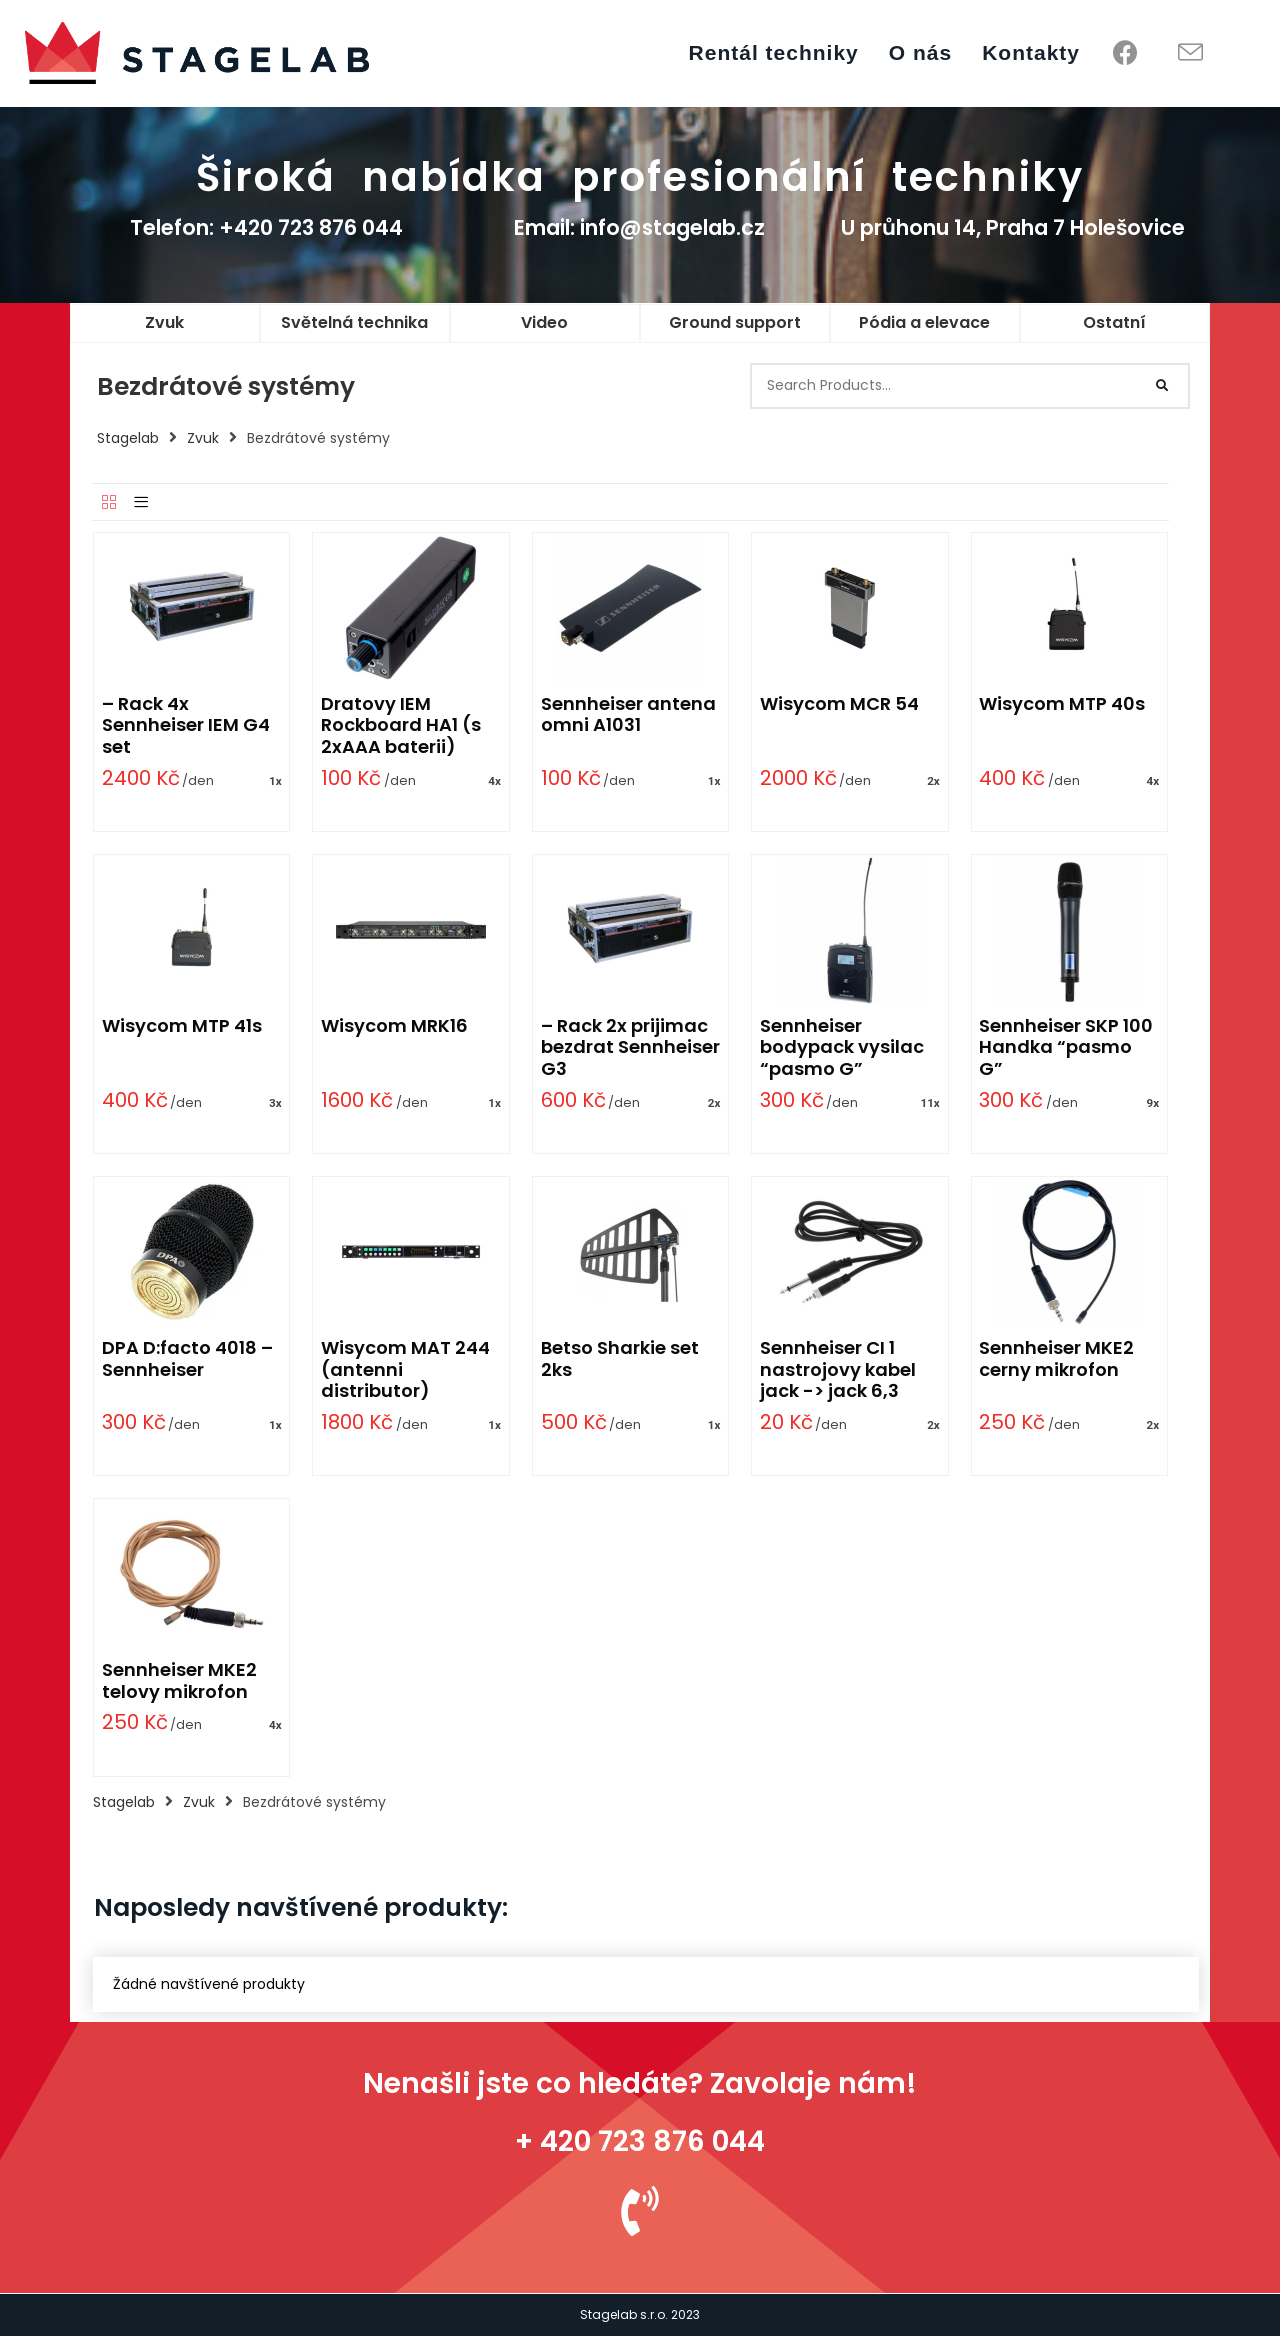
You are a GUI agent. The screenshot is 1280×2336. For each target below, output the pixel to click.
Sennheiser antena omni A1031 (628, 714)
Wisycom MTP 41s (182, 1025)
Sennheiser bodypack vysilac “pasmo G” (842, 1047)
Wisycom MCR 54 (839, 703)
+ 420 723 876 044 (640, 2141)
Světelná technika (354, 322)
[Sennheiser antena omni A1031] (630, 607)
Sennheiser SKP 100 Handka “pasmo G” (1066, 1047)
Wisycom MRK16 (394, 1025)
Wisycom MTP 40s (1062, 703)
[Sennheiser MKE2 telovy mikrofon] (192, 1573)
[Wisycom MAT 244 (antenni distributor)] (411, 1251)
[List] (141, 503)
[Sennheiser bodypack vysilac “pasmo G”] (850, 929)
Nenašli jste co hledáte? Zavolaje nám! (640, 2083)
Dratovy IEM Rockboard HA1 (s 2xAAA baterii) (401, 725)
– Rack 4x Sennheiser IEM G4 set (186, 725)
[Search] (1163, 386)
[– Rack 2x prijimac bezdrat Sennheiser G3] (630, 929)
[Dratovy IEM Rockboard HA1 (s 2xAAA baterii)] (411, 607)
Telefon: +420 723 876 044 (266, 227)
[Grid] (109, 503)
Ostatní (1114, 322)
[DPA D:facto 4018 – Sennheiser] (192, 1251)
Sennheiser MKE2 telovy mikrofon (179, 1680)
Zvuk (164, 322)
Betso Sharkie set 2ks (620, 1358)
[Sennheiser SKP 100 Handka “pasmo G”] (1069, 929)
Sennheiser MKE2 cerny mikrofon (1056, 1358)
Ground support (735, 322)
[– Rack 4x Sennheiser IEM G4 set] (192, 607)
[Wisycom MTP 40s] (1069, 607)
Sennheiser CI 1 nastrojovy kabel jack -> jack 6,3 (838, 1369)
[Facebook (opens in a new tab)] (1125, 53)
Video (544, 322)
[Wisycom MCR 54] (850, 607)
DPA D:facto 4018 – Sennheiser (187, 1358)
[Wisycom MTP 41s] (192, 929)
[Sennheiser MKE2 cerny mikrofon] (1069, 1251)
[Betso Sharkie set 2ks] (630, 1251)
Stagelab (128, 438)
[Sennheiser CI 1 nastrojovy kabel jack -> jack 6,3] (850, 1251)
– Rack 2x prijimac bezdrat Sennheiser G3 (630, 1047)
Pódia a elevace (924, 322)
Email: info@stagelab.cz (639, 227)
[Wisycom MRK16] (411, 929)
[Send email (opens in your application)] (1190, 53)
